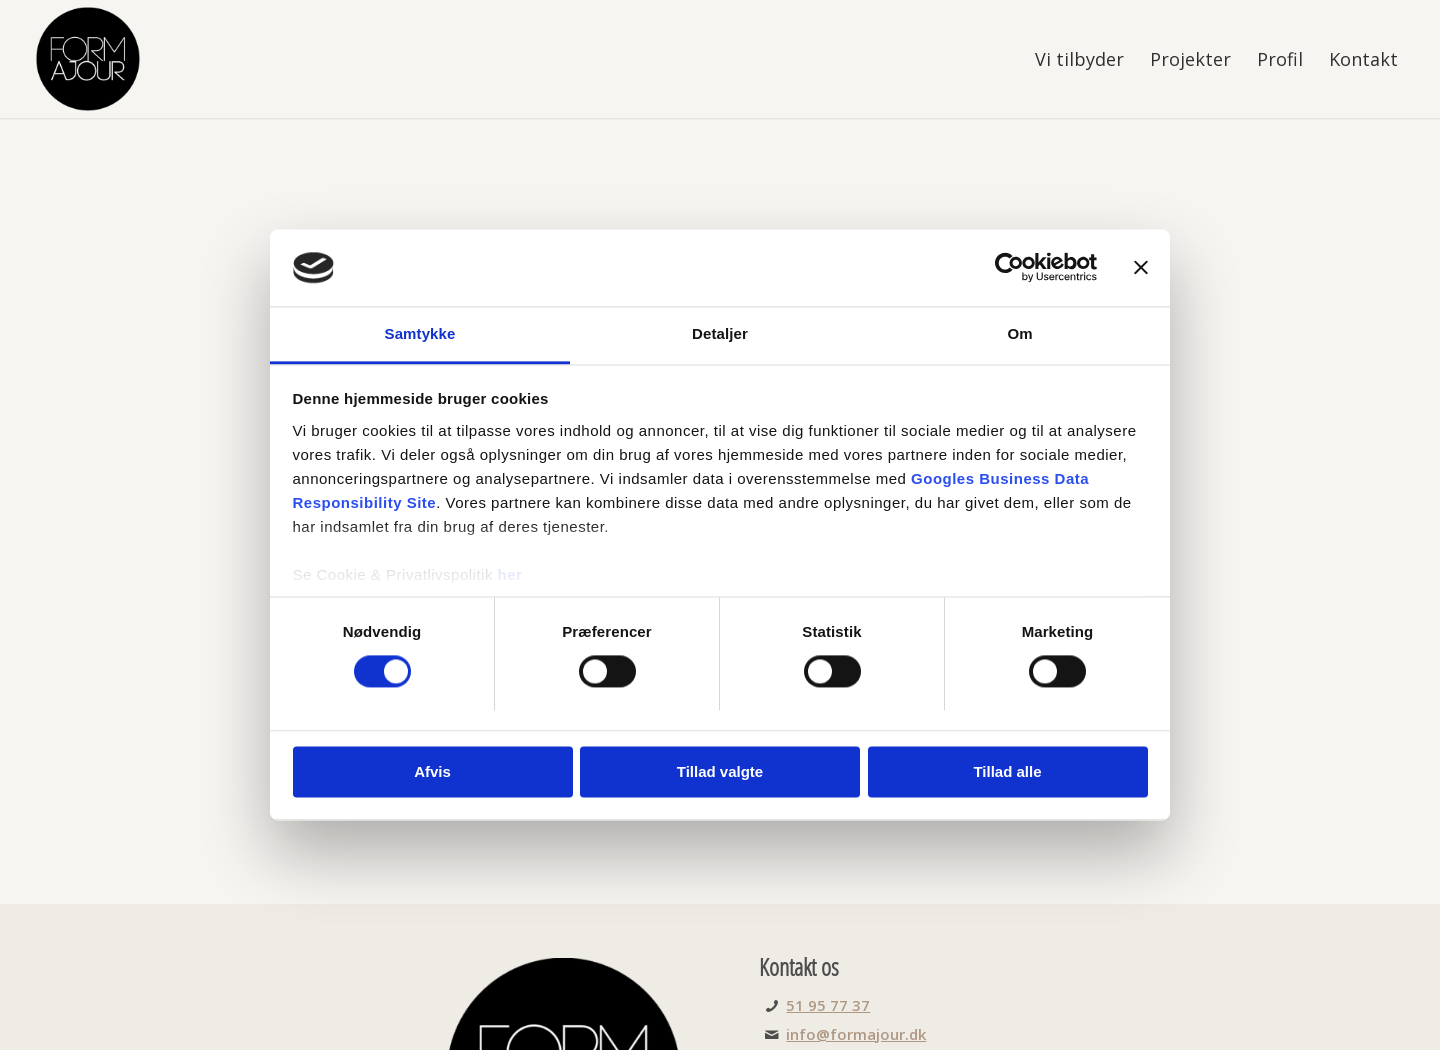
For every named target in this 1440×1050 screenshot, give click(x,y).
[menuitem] (1079, 59)
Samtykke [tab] (420, 333)
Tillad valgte (720, 771)
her (510, 574)
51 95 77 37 (828, 1005)
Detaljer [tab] (720, 333)
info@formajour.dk (856, 1034)
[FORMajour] (88, 59)
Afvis (432, 771)
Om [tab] (1019, 333)
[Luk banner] (1141, 268)
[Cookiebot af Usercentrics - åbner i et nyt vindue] (1009, 268)
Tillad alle (1007, 771)
